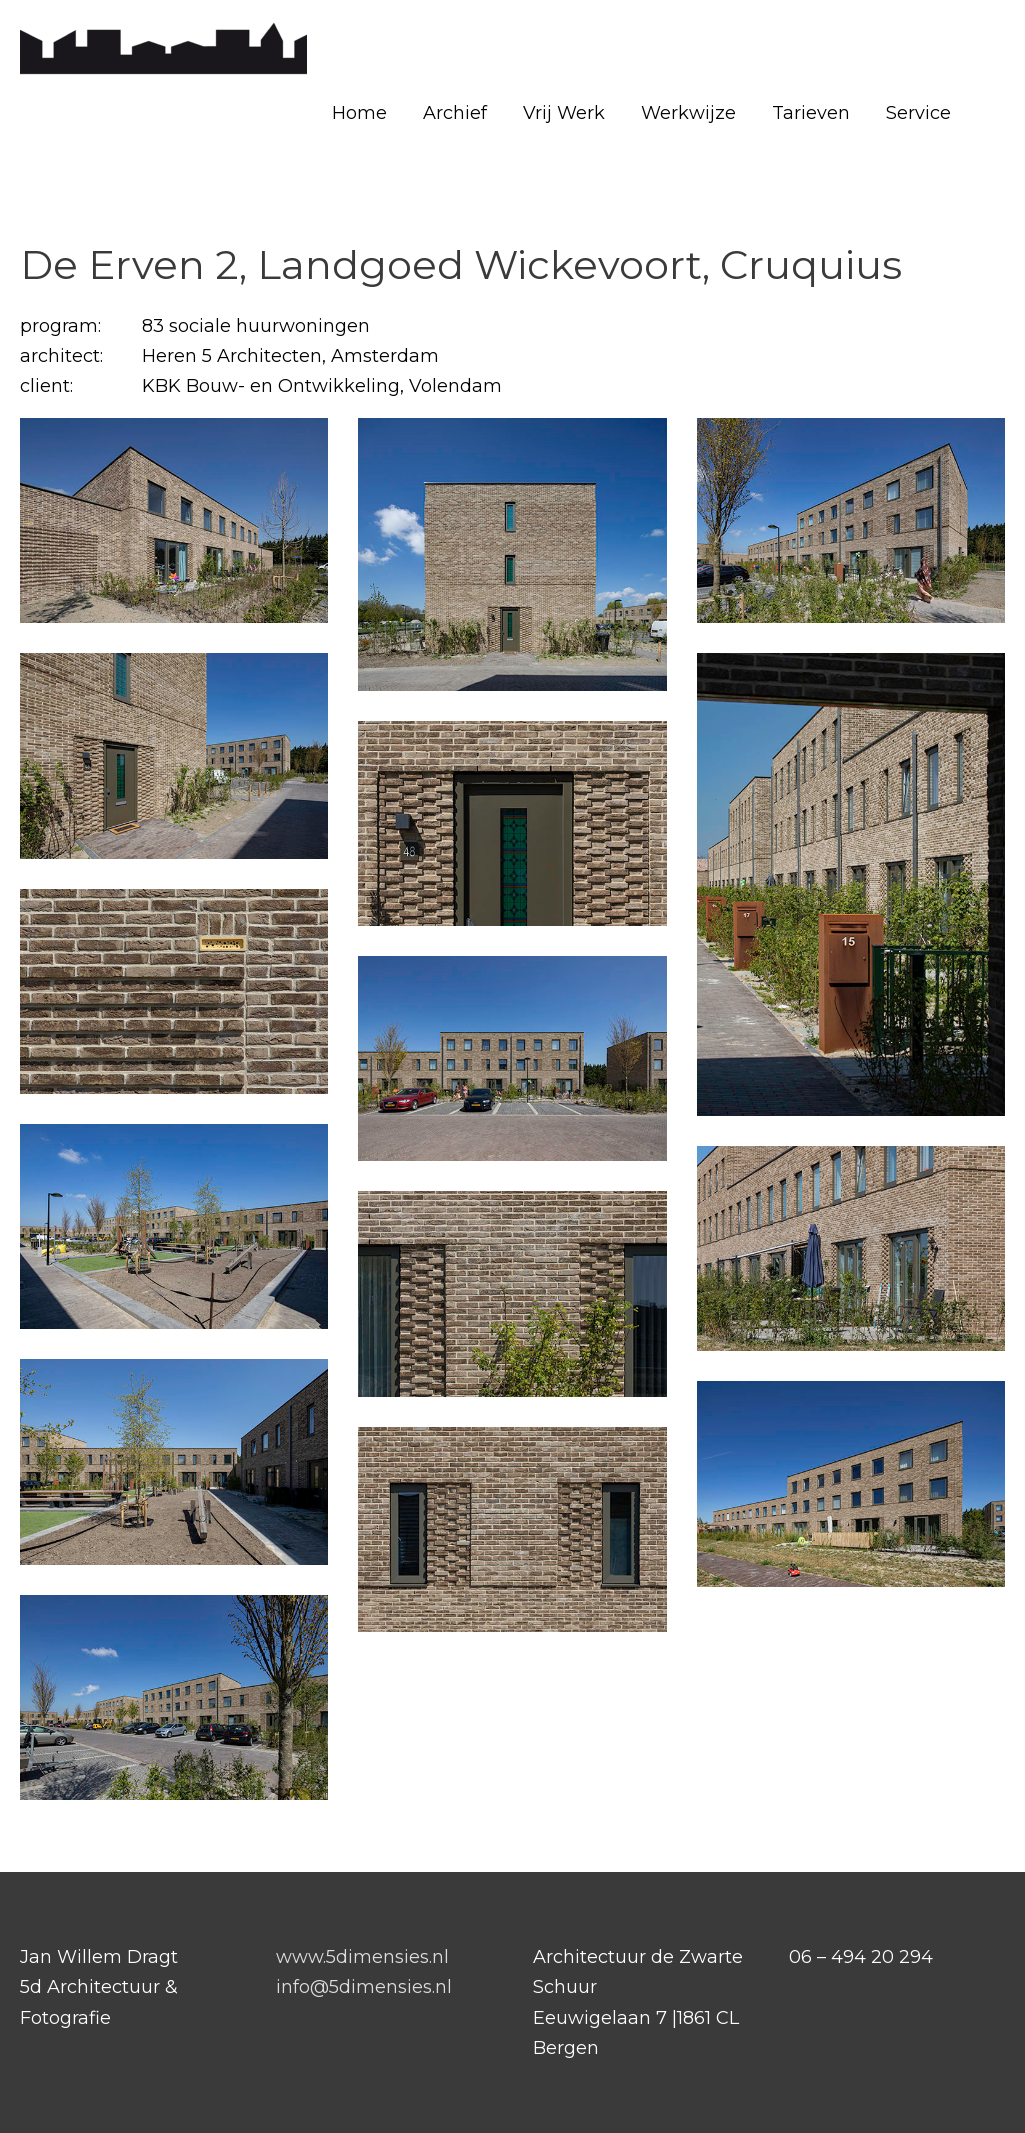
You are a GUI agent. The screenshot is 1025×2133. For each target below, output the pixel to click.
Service (918, 113)
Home (359, 113)
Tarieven (811, 113)
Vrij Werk (564, 113)
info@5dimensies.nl (364, 1987)
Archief (455, 113)
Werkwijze (688, 113)
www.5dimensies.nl (362, 1957)
